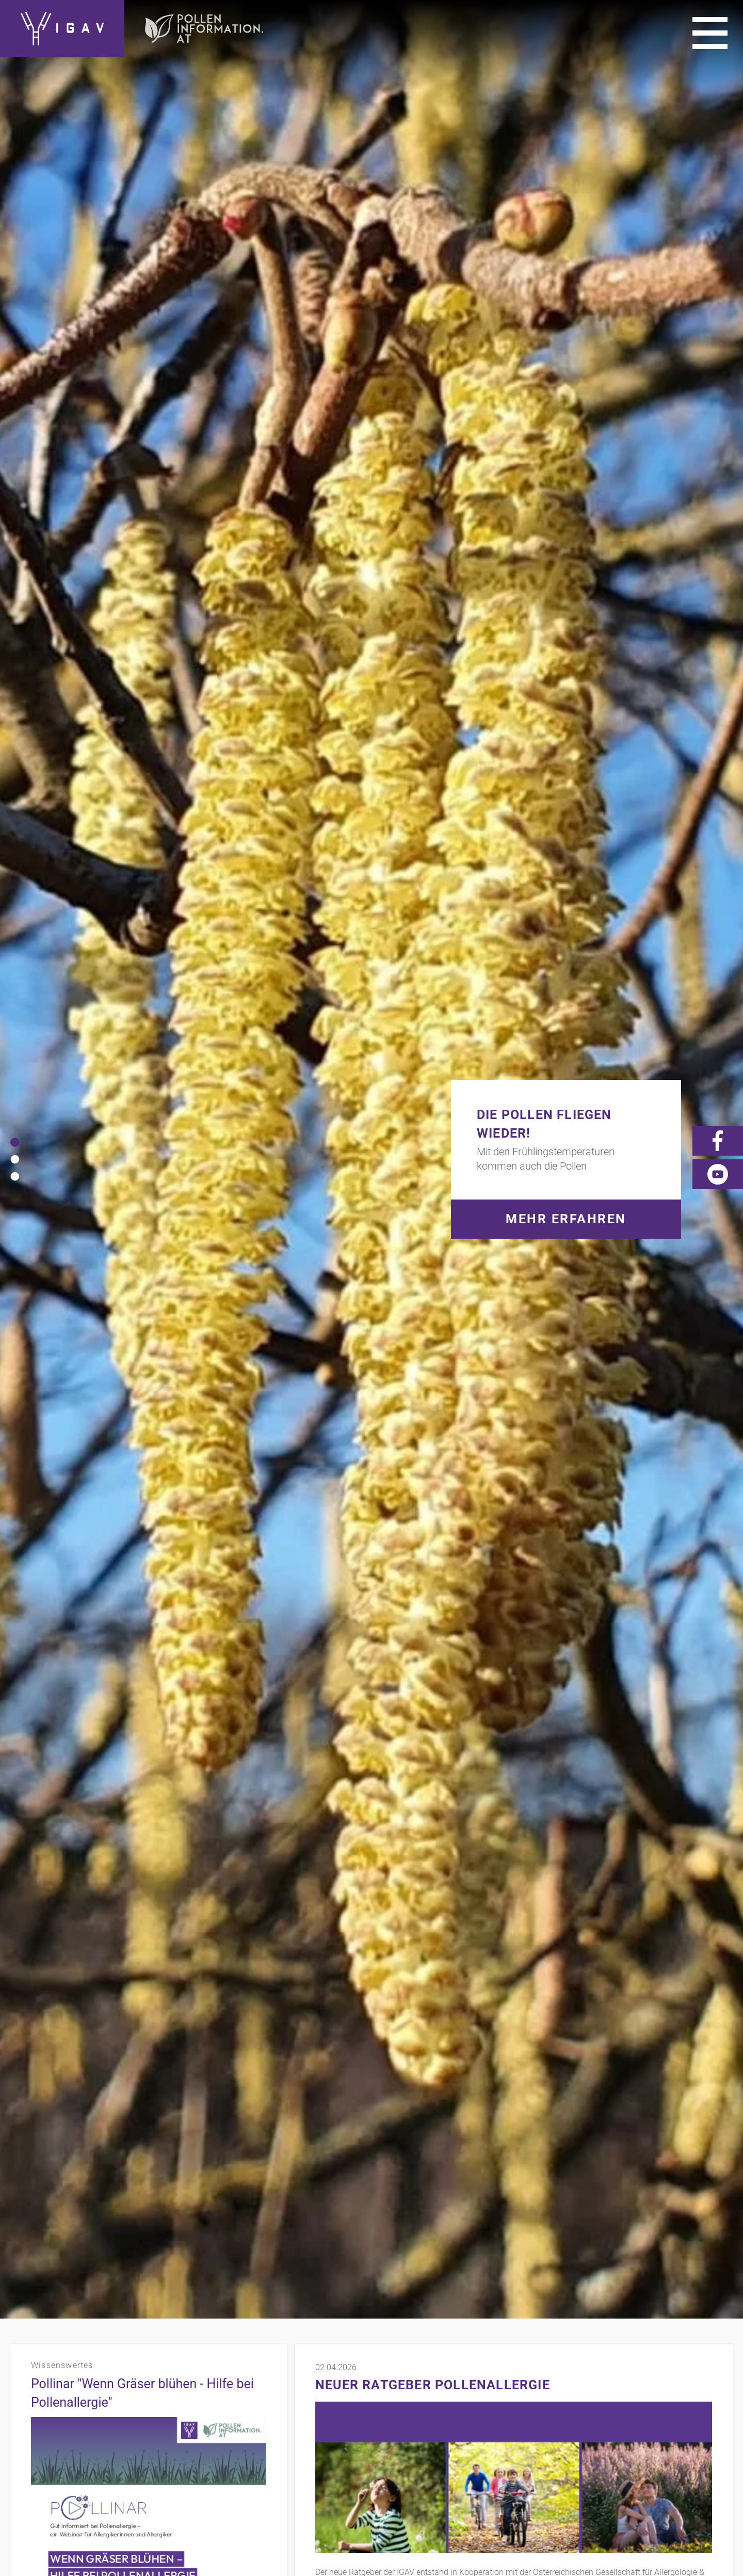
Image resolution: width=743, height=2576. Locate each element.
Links (635, 2392)
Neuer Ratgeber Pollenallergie (432, 400)
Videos (718, 2392)
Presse (674, 2392)
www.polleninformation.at (362, 776)
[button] (15, 150)
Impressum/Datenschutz (554, 2392)
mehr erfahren (56, 850)
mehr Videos (338, 1072)
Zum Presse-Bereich (351, 1357)
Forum (718, 2406)
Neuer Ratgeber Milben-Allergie (120, 931)
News (677, 2406)
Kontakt (467, 2392)
